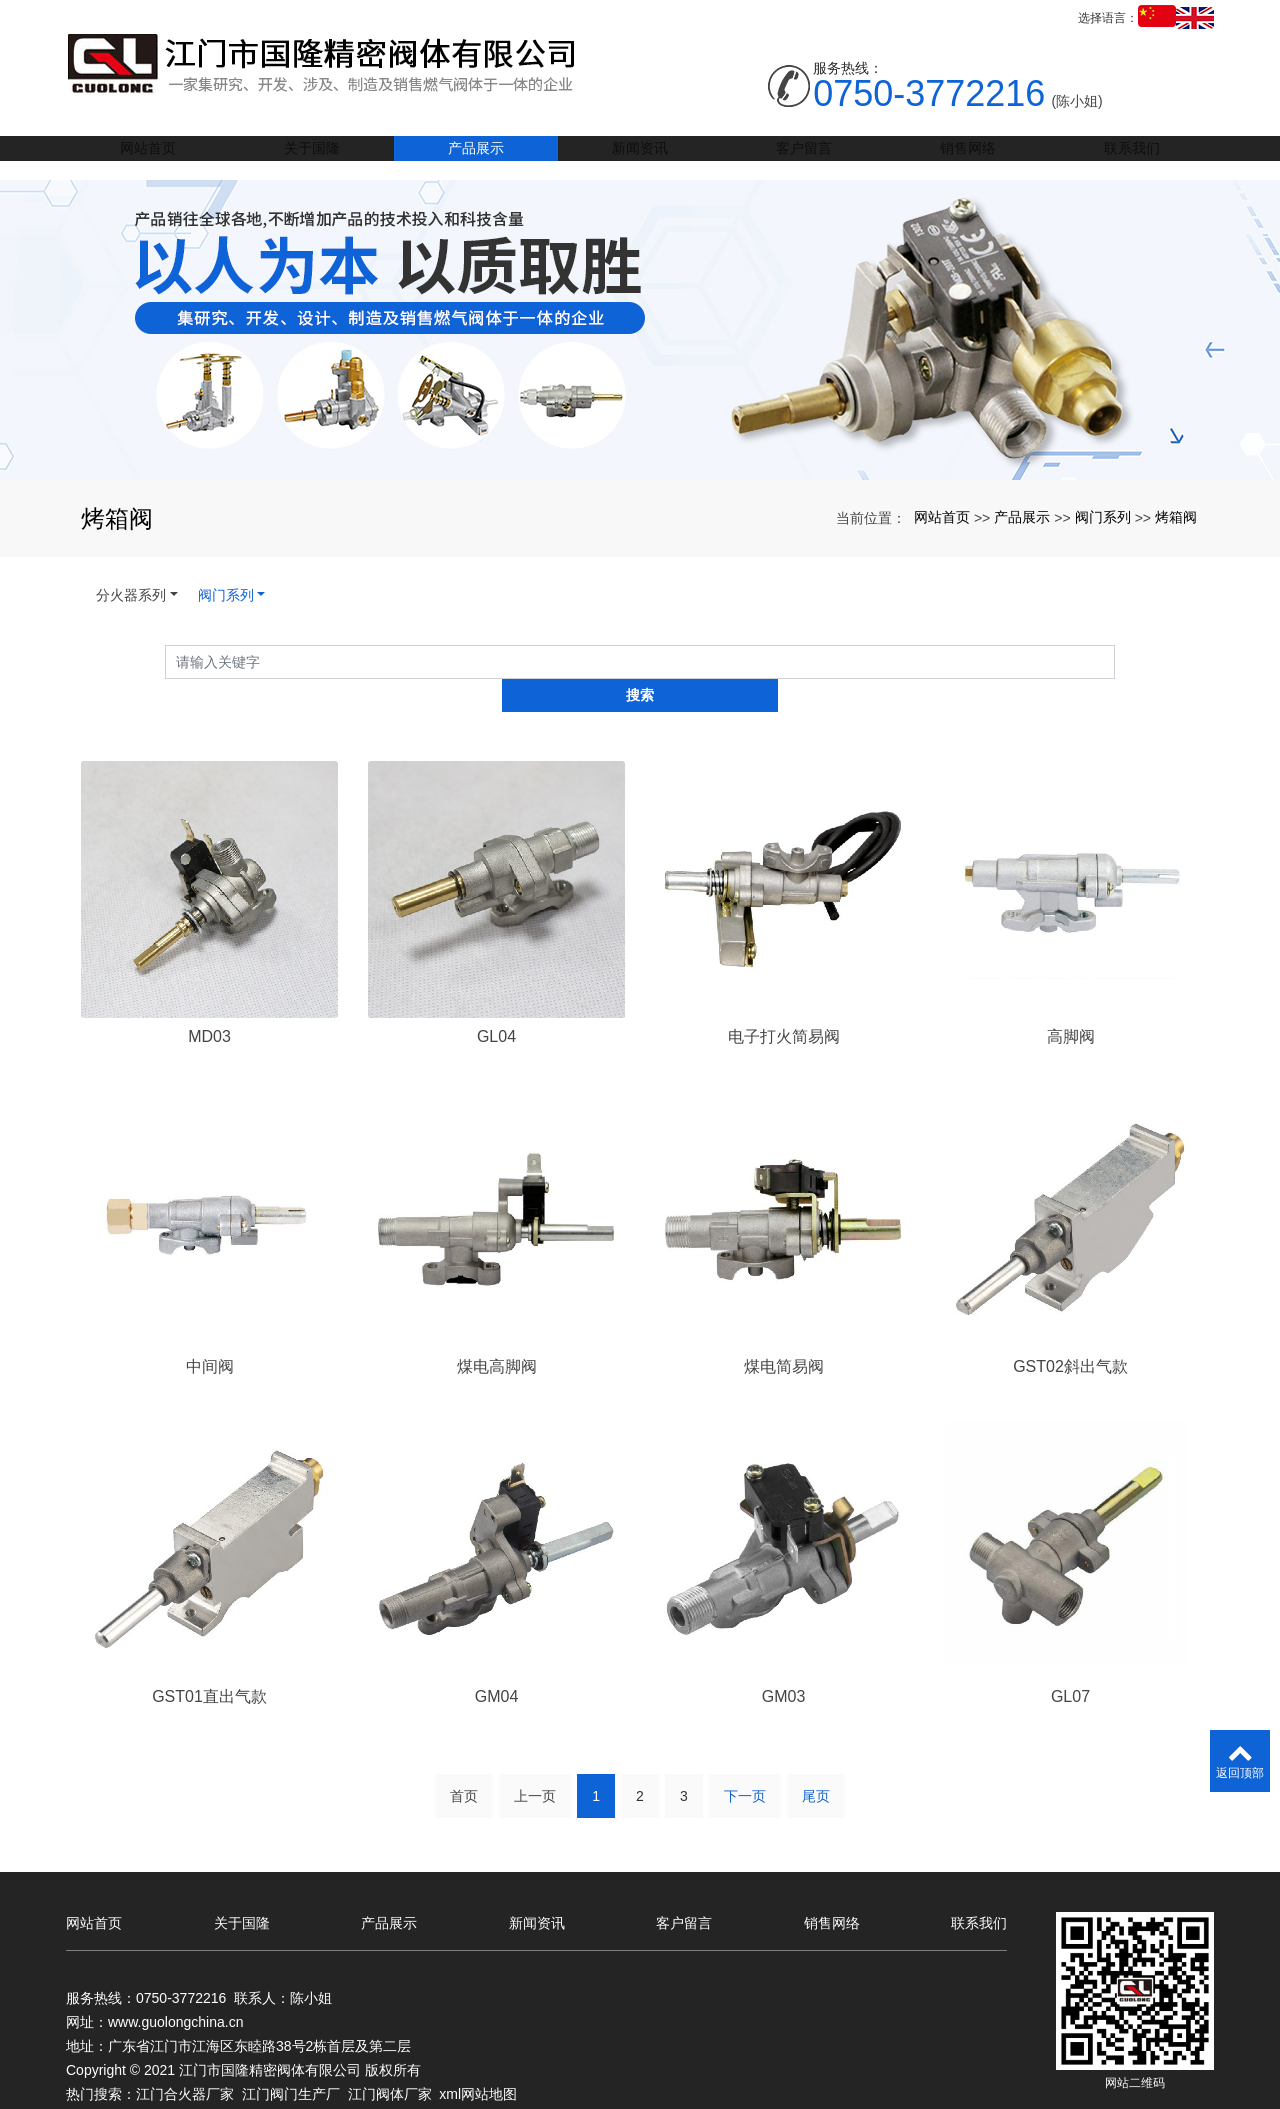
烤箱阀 (1176, 517)
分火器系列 (131, 595)
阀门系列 (1103, 517)
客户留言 (804, 158)
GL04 (496, 1003)
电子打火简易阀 (784, 1003)
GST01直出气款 (209, 1665)
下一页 (745, 1767)
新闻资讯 (640, 158)
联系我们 (1132, 158)
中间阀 (210, 1334)
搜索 (1115, 661)
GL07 (1070, 1665)
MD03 (209, 1003)
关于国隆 (312, 158)
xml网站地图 (478, 2057)
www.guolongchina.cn (175, 1985)
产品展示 (476, 158)
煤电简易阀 (784, 1334)
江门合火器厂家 (185, 2057)
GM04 (497, 1665)
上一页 (535, 1767)
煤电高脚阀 (497, 1334)
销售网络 (968, 158)
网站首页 (148, 158)
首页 (464, 1767)
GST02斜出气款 (1070, 1334)
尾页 (816, 1767)
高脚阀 (1071, 1003)
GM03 (784, 1665)
